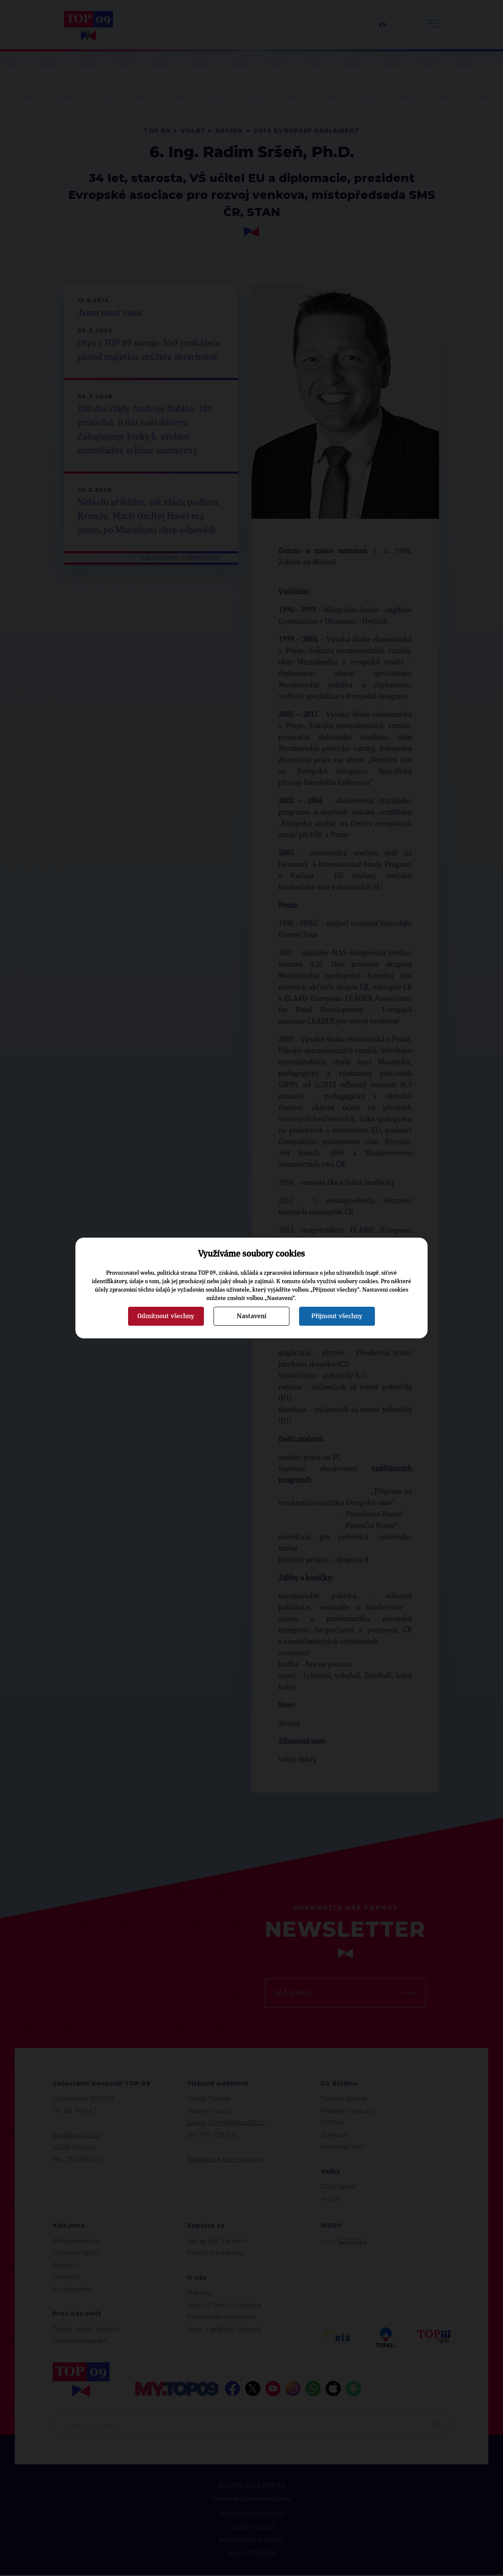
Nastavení (251, 1316)
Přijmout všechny (336, 1316)
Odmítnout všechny (165, 1316)
